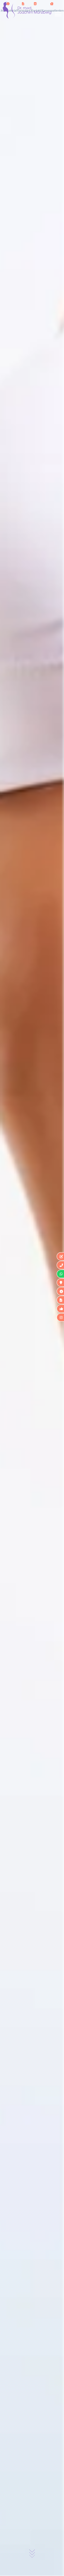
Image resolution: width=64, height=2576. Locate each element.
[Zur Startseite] (27, 17)
